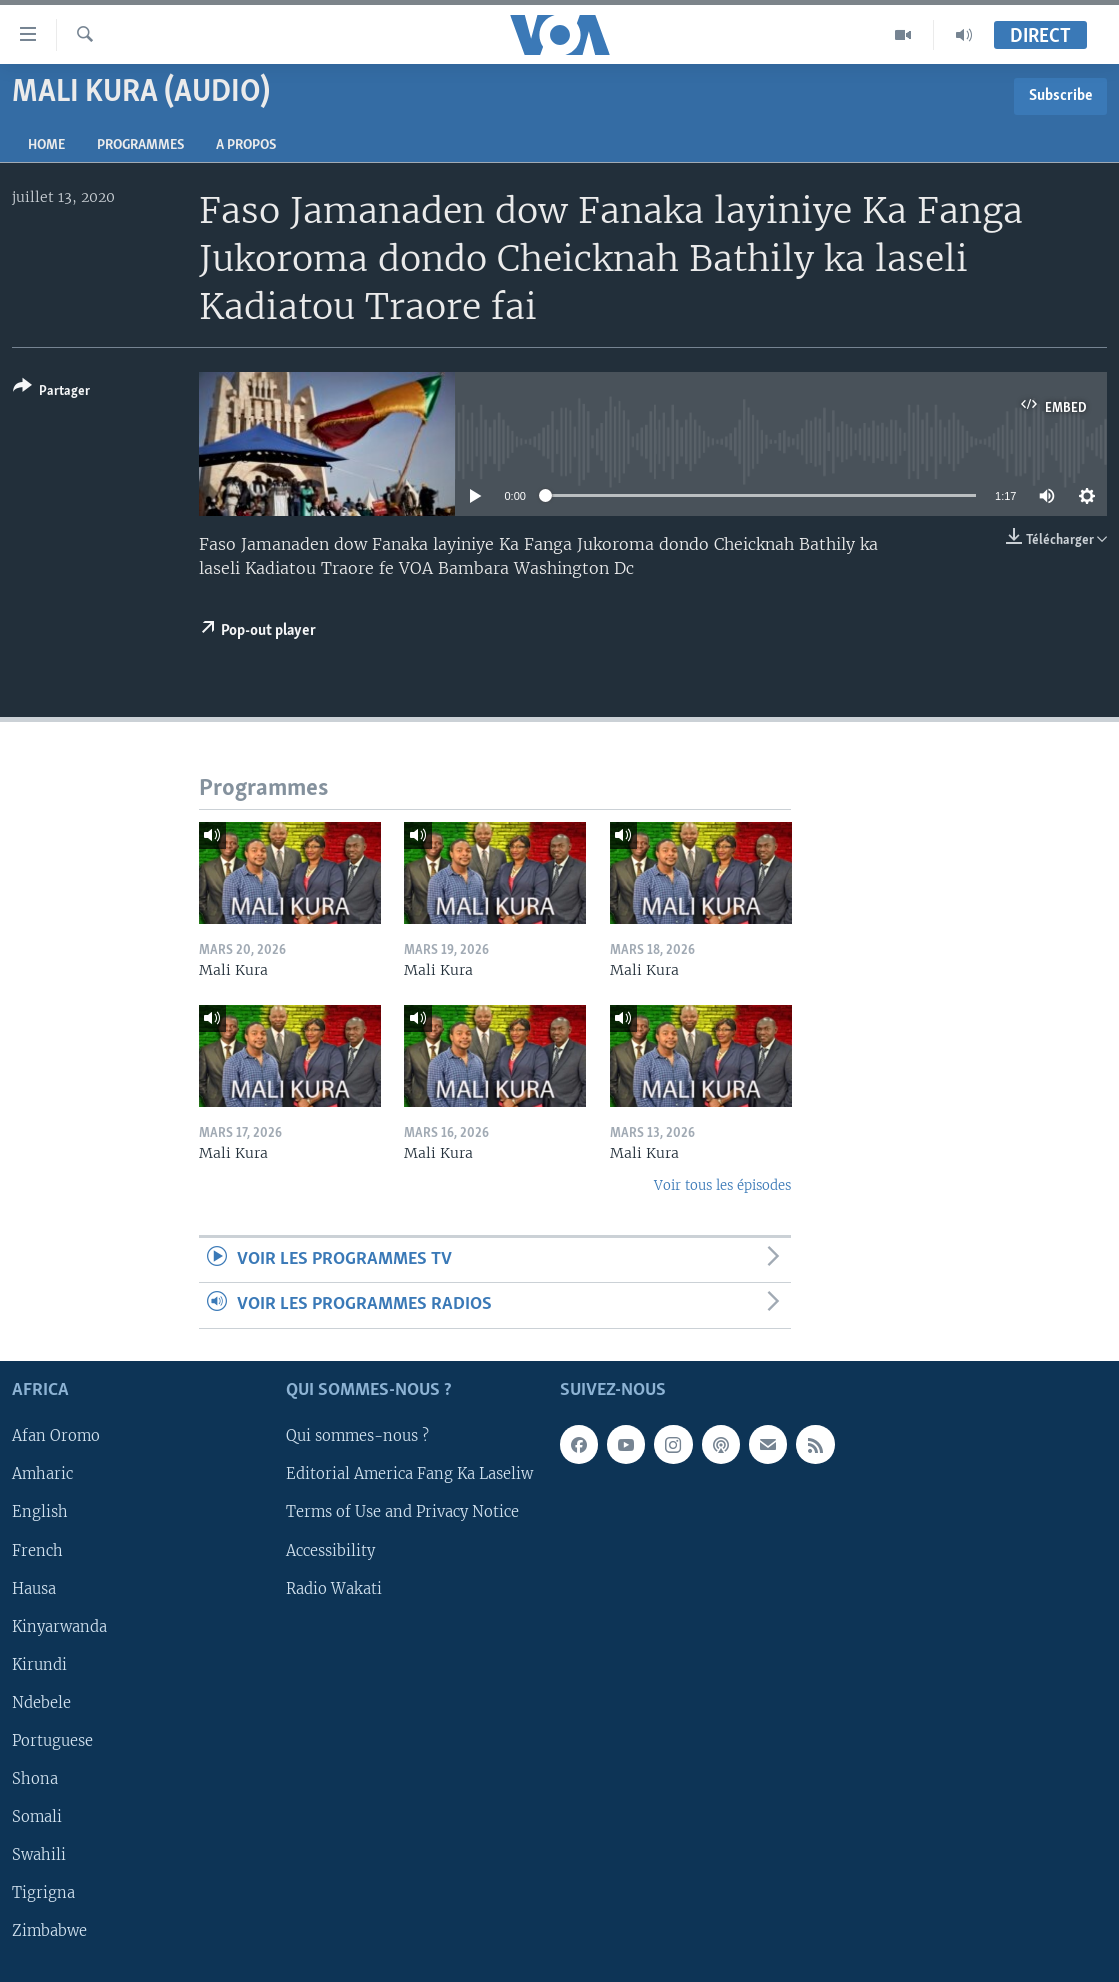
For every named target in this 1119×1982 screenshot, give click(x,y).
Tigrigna (43, 1893)
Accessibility (330, 1550)
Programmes (140, 145)
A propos (246, 145)
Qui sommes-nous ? (357, 1436)
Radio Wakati (334, 1588)
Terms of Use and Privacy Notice (402, 1512)
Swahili (39, 1855)
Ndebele (41, 1702)
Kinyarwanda (59, 1626)
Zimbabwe (49, 1931)
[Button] (51, 392)
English (40, 1512)
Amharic (42, 1474)
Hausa (34, 1588)
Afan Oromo (56, 1436)
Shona (35, 1779)
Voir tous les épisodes (722, 1185)
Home (46, 145)
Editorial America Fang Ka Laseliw (409, 1474)
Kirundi (39, 1664)
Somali (37, 1817)
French (37, 1550)
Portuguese (52, 1741)
